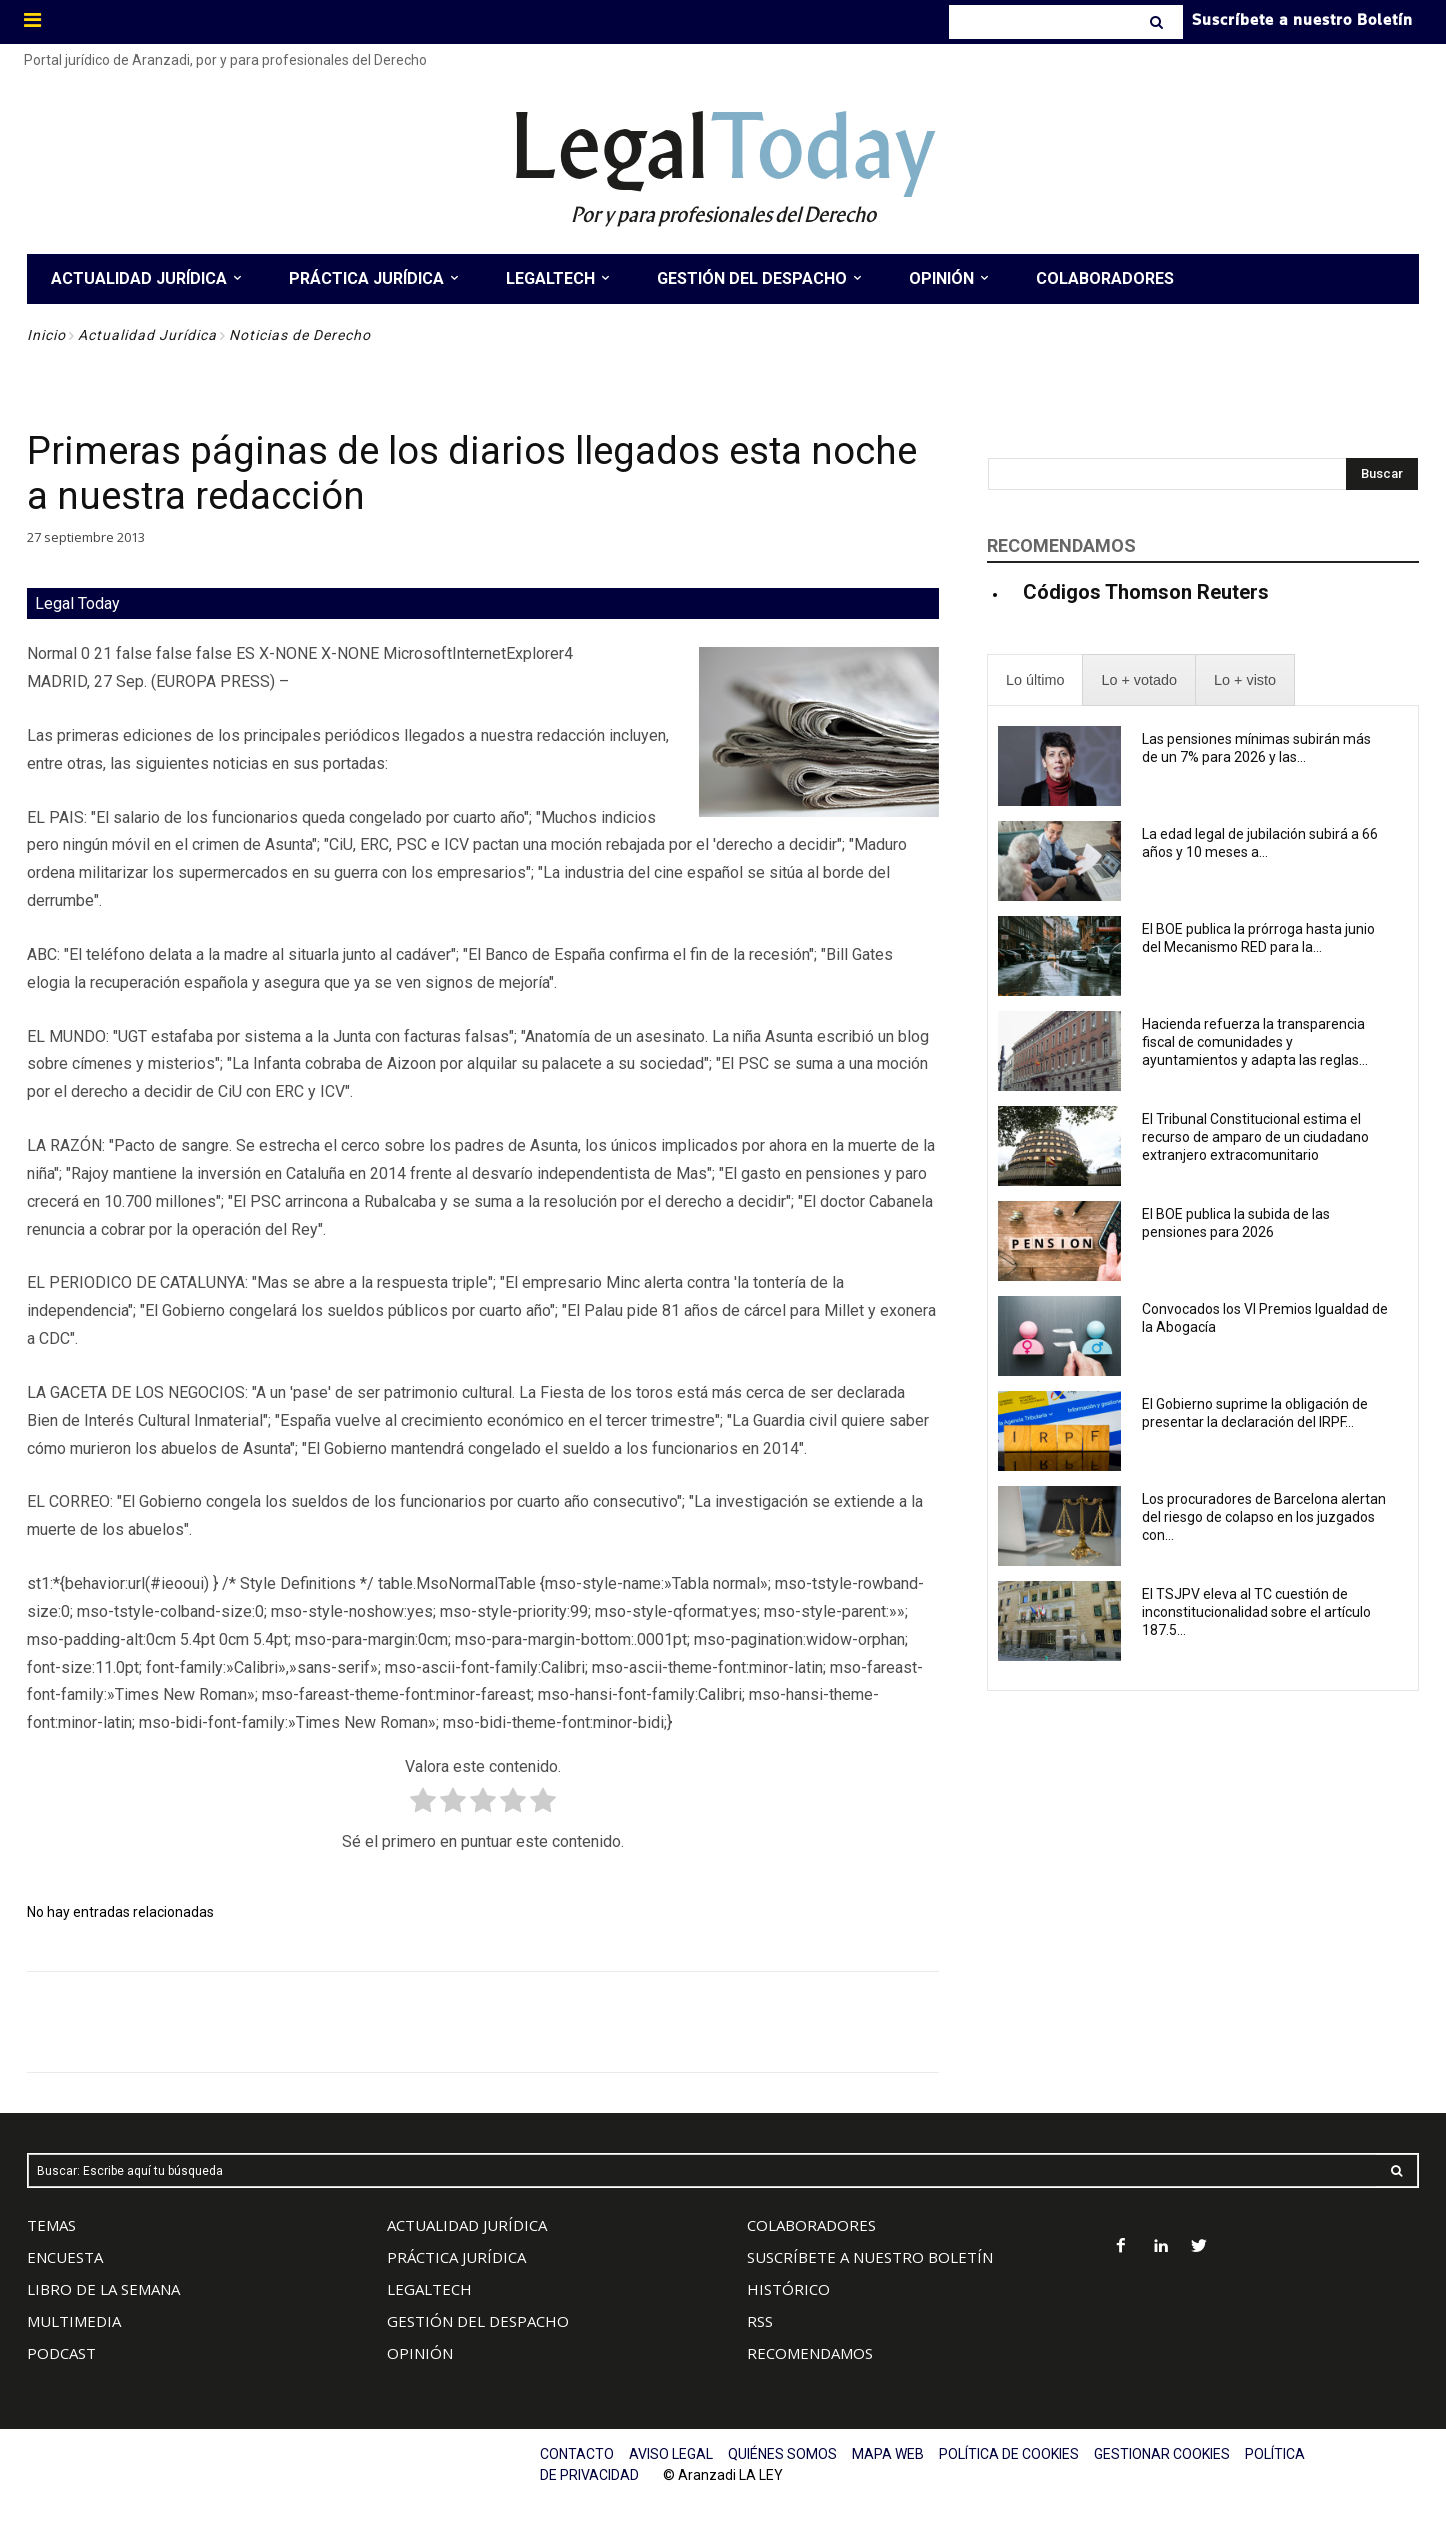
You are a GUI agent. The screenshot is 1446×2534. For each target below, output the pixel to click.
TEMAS (51, 2225)
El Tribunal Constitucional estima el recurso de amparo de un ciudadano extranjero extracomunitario (1255, 1137)
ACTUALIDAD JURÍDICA (467, 2225)
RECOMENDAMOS (810, 2353)
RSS (760, 2321)
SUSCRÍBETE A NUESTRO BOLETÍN (870, 2257)
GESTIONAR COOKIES (1162, 2454)
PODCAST (61, 2353)
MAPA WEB (888, 2454)
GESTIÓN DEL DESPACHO (478, 2321)
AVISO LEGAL (671, 2454)
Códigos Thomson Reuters (1146, 592)
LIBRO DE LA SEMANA (103, 2289)
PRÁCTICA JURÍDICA (456, 2257)
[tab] (1035, 680)
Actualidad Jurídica (147, 335)
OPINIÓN (420, 2353)
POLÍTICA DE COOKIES (1009, 2454)
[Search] (1158, 22)
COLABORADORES (811, 2225)
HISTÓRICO (788, 2289)
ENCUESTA (65, 2257)
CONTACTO (577, 2454)
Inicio (46, 335)
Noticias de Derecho (300, 335)
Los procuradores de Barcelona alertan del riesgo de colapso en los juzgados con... (1264, 1517)
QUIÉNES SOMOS (782, 2454)
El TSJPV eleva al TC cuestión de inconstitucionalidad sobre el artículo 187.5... (1256, 1612)
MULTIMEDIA (74, 2321)
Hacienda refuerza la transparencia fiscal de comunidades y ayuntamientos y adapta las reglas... (1255, 1042)
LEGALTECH (429, 2289)
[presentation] (1035, 680)
